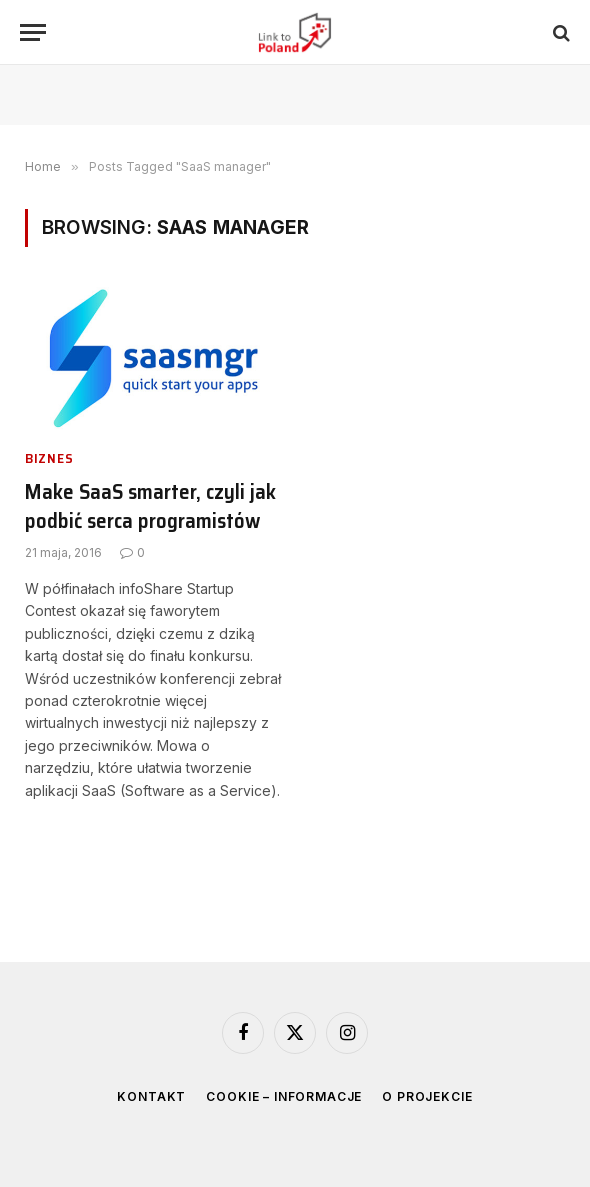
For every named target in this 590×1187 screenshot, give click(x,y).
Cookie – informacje (284, 1096)
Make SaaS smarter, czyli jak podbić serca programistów (150, 506)
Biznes (49, 458)
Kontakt (151, 1096)
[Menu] (33, 32)
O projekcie (427, 1096)
